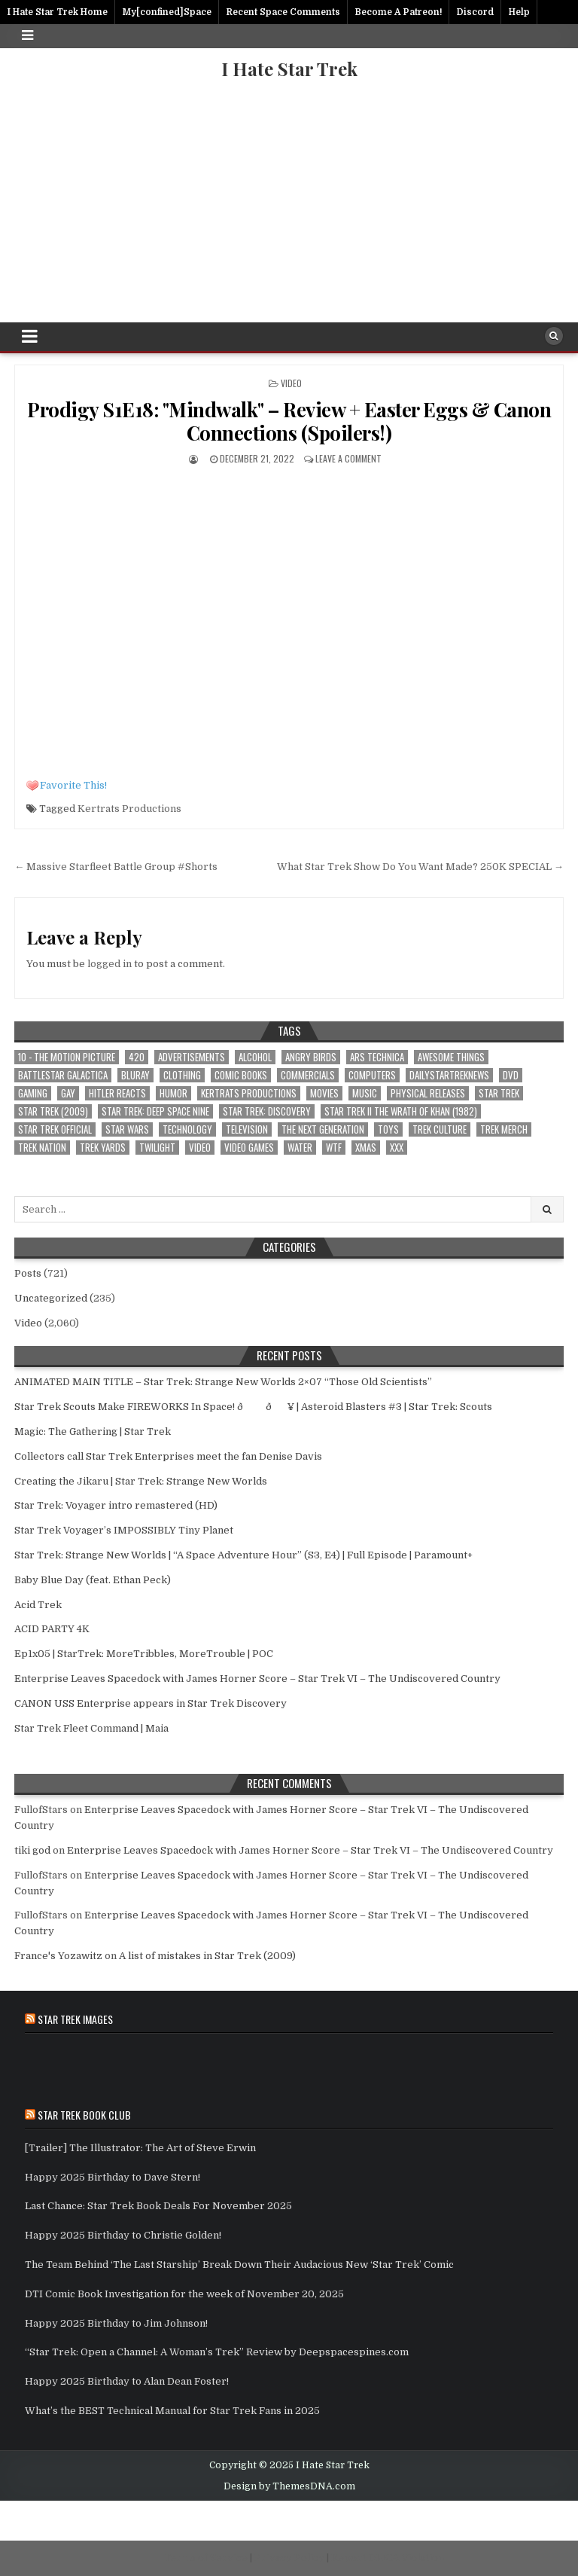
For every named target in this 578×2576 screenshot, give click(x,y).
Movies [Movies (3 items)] (324, 1093)
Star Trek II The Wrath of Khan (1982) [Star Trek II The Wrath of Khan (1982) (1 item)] (400, 1111)
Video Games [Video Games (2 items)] (249, 1147)
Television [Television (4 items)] (247, 1129)
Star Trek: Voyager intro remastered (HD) (116, 1505)
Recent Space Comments (283, 12)
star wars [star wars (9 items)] (127, 1129)
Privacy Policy (289, 2557)
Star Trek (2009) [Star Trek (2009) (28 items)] (53, 1111)
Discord (475, 12)
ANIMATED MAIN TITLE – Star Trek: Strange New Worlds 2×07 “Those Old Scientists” (223, 1381)
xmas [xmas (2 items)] (365, 1147)
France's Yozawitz (58, 1955)
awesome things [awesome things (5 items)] (451, 1057)
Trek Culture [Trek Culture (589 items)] (439, 1129)
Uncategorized (50, 1298)
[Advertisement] (289, 209)
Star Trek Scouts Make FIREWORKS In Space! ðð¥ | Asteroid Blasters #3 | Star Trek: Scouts (253, 1406)
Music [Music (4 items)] (364, 1093)
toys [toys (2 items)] (388, 1129)
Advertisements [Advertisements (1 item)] (191, 1057)
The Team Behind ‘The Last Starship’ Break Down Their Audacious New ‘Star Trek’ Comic (239, 2264)
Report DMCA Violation (387, 2557)
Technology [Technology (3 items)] (187, 1129)
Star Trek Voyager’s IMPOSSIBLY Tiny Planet (123, 1530)
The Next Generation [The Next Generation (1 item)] (322, 1129)
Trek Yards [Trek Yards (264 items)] (103, 1147)
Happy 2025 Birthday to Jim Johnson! (116, 2323)
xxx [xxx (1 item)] (396, 1147)
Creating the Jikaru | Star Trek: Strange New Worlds (140, 1481)
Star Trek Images (75, 2019)
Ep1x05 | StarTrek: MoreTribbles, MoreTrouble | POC (143, 1653)
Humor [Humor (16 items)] (173, 1093)
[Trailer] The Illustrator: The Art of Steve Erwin (140, 2147)
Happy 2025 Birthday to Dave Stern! (112, 2177)
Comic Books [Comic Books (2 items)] (240, 1075)
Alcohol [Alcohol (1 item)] (255, 1057)
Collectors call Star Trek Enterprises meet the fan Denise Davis (168, 1456)
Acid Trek (38, 1604)
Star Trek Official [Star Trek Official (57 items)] (55, 1129)
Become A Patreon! (398, 12)
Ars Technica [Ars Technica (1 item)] (377, 1057)
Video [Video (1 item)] (200, 1147)
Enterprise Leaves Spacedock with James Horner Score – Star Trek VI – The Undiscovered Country (257, 1678)
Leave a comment (348, 458)
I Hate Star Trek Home (57, 12)
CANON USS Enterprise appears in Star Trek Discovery (150, 1703)
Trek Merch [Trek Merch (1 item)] (504, 1129)
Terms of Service (206, 2557)
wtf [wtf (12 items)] (334, 1147)
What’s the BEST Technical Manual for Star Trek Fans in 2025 (172, 2410)
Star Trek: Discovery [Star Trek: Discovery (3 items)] (267, 1111)
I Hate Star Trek (289, 68)
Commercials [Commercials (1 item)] (308, 1075)
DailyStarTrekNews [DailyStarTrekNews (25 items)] (449, 1075)
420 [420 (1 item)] (136, 1057)
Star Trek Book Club (84, 2115)
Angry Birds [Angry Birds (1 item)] (310, 1057)
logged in (109, 963)
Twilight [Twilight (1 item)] (157, 1147)
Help (519, 12)
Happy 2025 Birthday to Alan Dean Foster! (127, 2381)
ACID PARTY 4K (52, 1628)
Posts (27, 1273)
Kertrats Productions (129, 808)
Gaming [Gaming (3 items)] (32, 1093)
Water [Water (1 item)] (299, 1147)
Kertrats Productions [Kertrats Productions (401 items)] (249, 1093)
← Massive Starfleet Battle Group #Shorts (116, 866)
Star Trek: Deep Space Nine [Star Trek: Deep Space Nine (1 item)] (155, 1111)
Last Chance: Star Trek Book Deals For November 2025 (158, 2205)
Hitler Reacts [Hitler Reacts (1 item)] (117, 1093)
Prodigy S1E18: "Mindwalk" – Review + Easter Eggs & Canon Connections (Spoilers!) (289, 421)
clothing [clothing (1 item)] (182, 1075)
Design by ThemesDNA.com (289, 2486)
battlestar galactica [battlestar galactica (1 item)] (63, 1075)
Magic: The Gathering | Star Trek (92, 1431)
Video (291, 383)
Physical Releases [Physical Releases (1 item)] (428, 1093)
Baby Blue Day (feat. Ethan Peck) (92, 1580)
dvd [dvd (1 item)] (511, 1075)
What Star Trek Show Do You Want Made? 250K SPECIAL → (420, 866)
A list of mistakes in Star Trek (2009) (207, 1955)
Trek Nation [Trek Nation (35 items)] (42, 1147)
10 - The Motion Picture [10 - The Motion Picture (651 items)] (66, 1057)
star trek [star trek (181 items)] (499, 1093)
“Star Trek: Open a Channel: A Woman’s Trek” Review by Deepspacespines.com (217, 2352)
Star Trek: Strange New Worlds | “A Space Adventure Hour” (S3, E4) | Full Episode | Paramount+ (243, 1555)
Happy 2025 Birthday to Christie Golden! (123, 2235)
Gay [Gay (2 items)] (68, 1093)
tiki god (32, 1850)
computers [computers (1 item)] (372, 1075)
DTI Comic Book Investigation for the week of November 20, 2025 (184, 2294)
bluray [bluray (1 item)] (135, 1075)
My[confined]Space (167, 12)
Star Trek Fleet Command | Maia (91, 1728)
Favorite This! (73, 785)
